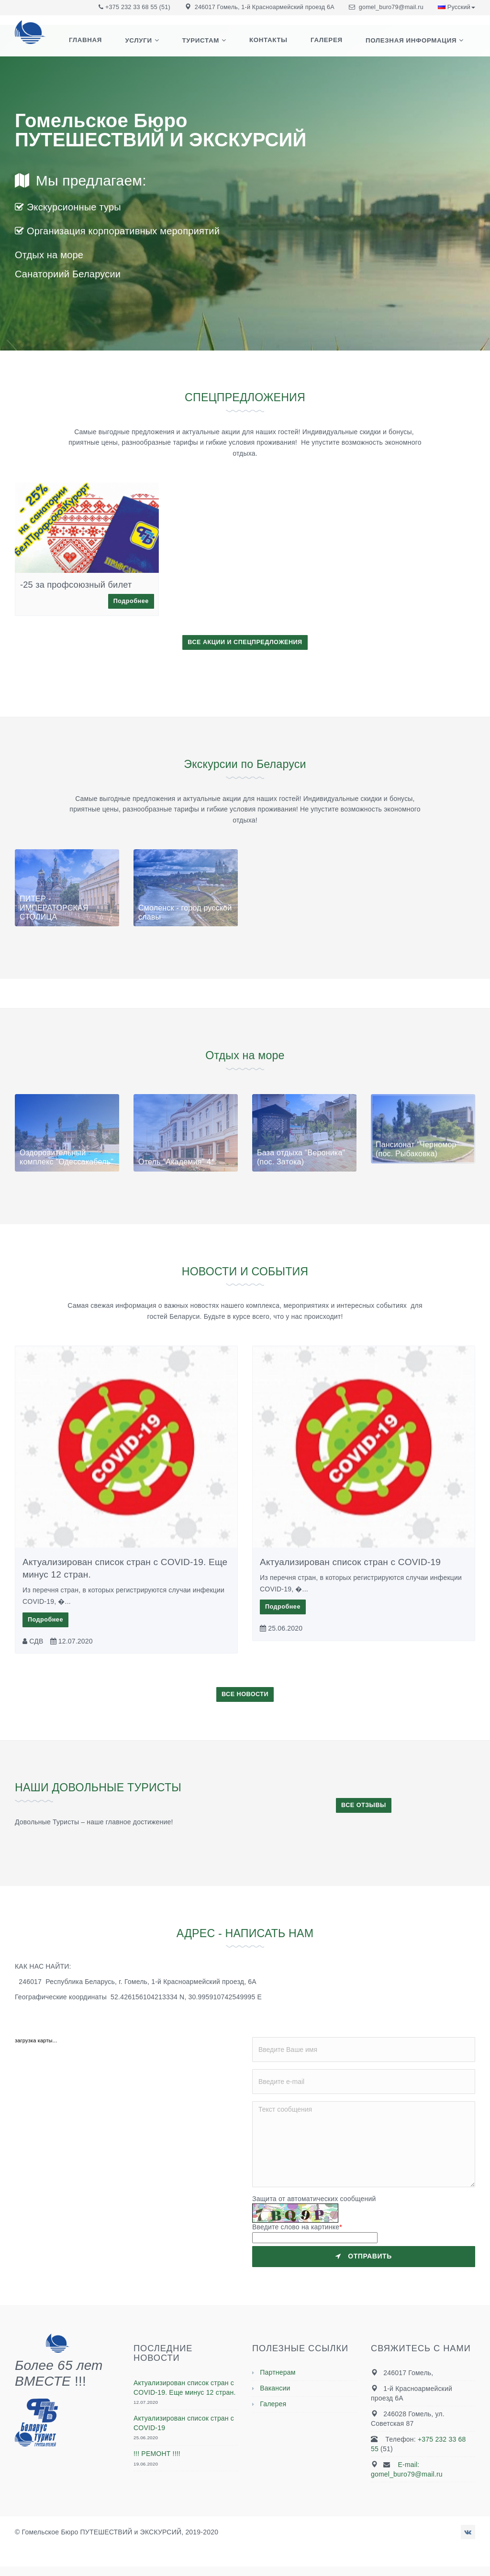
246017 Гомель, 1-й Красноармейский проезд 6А (264, 7)
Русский (456, 7)
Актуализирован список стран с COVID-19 (350, 1562)
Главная (106, 43)
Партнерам (277, 2372)
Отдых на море (244, 1054)
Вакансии (275, 2388)
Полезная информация (413, 44)
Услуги (156, 44)
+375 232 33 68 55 (131, 7)
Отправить (363, 2256)
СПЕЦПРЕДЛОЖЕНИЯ (245, 396)
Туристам (214, 44)
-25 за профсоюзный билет (76, 585)
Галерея (332, 43)
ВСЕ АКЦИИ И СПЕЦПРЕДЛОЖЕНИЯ (245, 642)
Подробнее (131, 601)
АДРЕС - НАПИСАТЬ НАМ (244, 1932)
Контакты (278, 43)
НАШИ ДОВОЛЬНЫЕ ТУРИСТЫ (115, 1786)
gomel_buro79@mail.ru (391, 7)
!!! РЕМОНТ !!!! (157, 2453)
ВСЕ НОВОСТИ (245, 1694)
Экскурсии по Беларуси (245, 763)
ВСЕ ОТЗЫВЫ (363, 1805)
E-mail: (401, 2464)
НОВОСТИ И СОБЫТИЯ (244, 1270)
